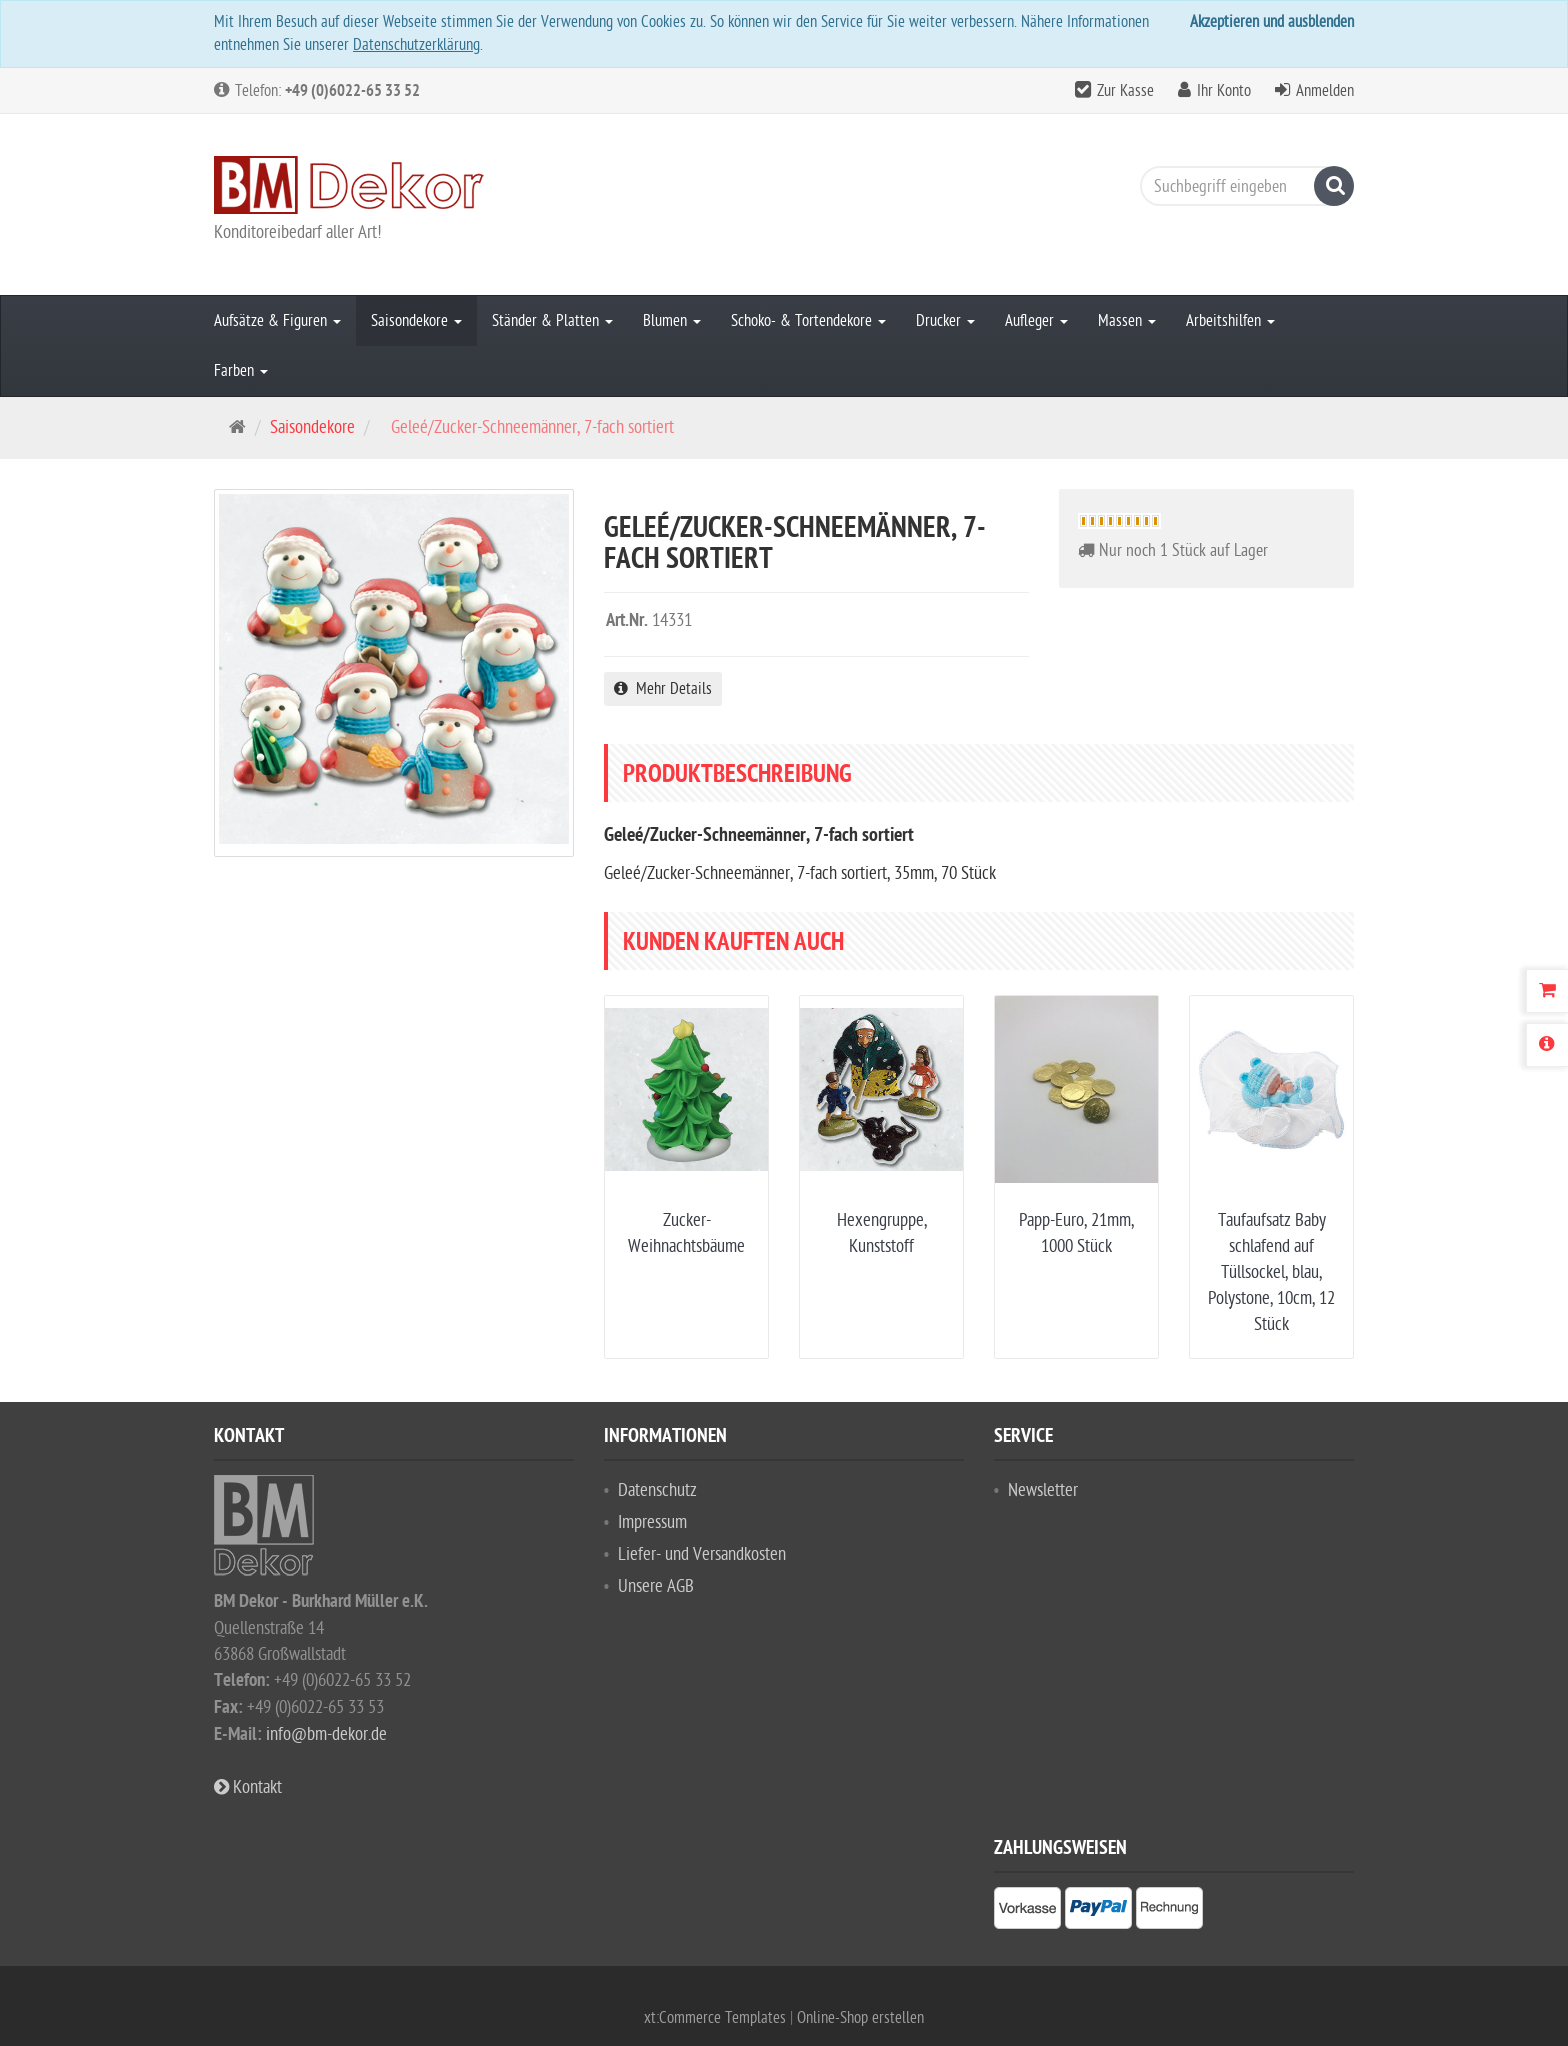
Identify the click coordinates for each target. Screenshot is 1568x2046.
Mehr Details (663, 689)
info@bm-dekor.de (326, 1734)
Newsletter (1043, 1490)
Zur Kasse (1125, 91)
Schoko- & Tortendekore (808, 321)
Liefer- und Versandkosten (702, 1554)
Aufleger (1036, 321)
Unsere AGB (656, 1586)
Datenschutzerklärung (416, 45)
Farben (241, 371)
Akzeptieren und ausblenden (1272, 22)
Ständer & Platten (552, 321)
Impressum (652, 1522)
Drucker (945, 321)
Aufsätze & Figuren (277, 321)
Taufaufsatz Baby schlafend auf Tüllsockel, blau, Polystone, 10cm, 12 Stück (1271, 1272)
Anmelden (1325, 91)
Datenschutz (657, 1490)
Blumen (672, 321)
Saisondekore (416, 321)
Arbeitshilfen (1230, 321)
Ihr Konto (1224, 91)
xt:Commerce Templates (717, 2018)
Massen (1127, 321)
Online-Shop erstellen (860, 2018)
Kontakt (248, 1787)
